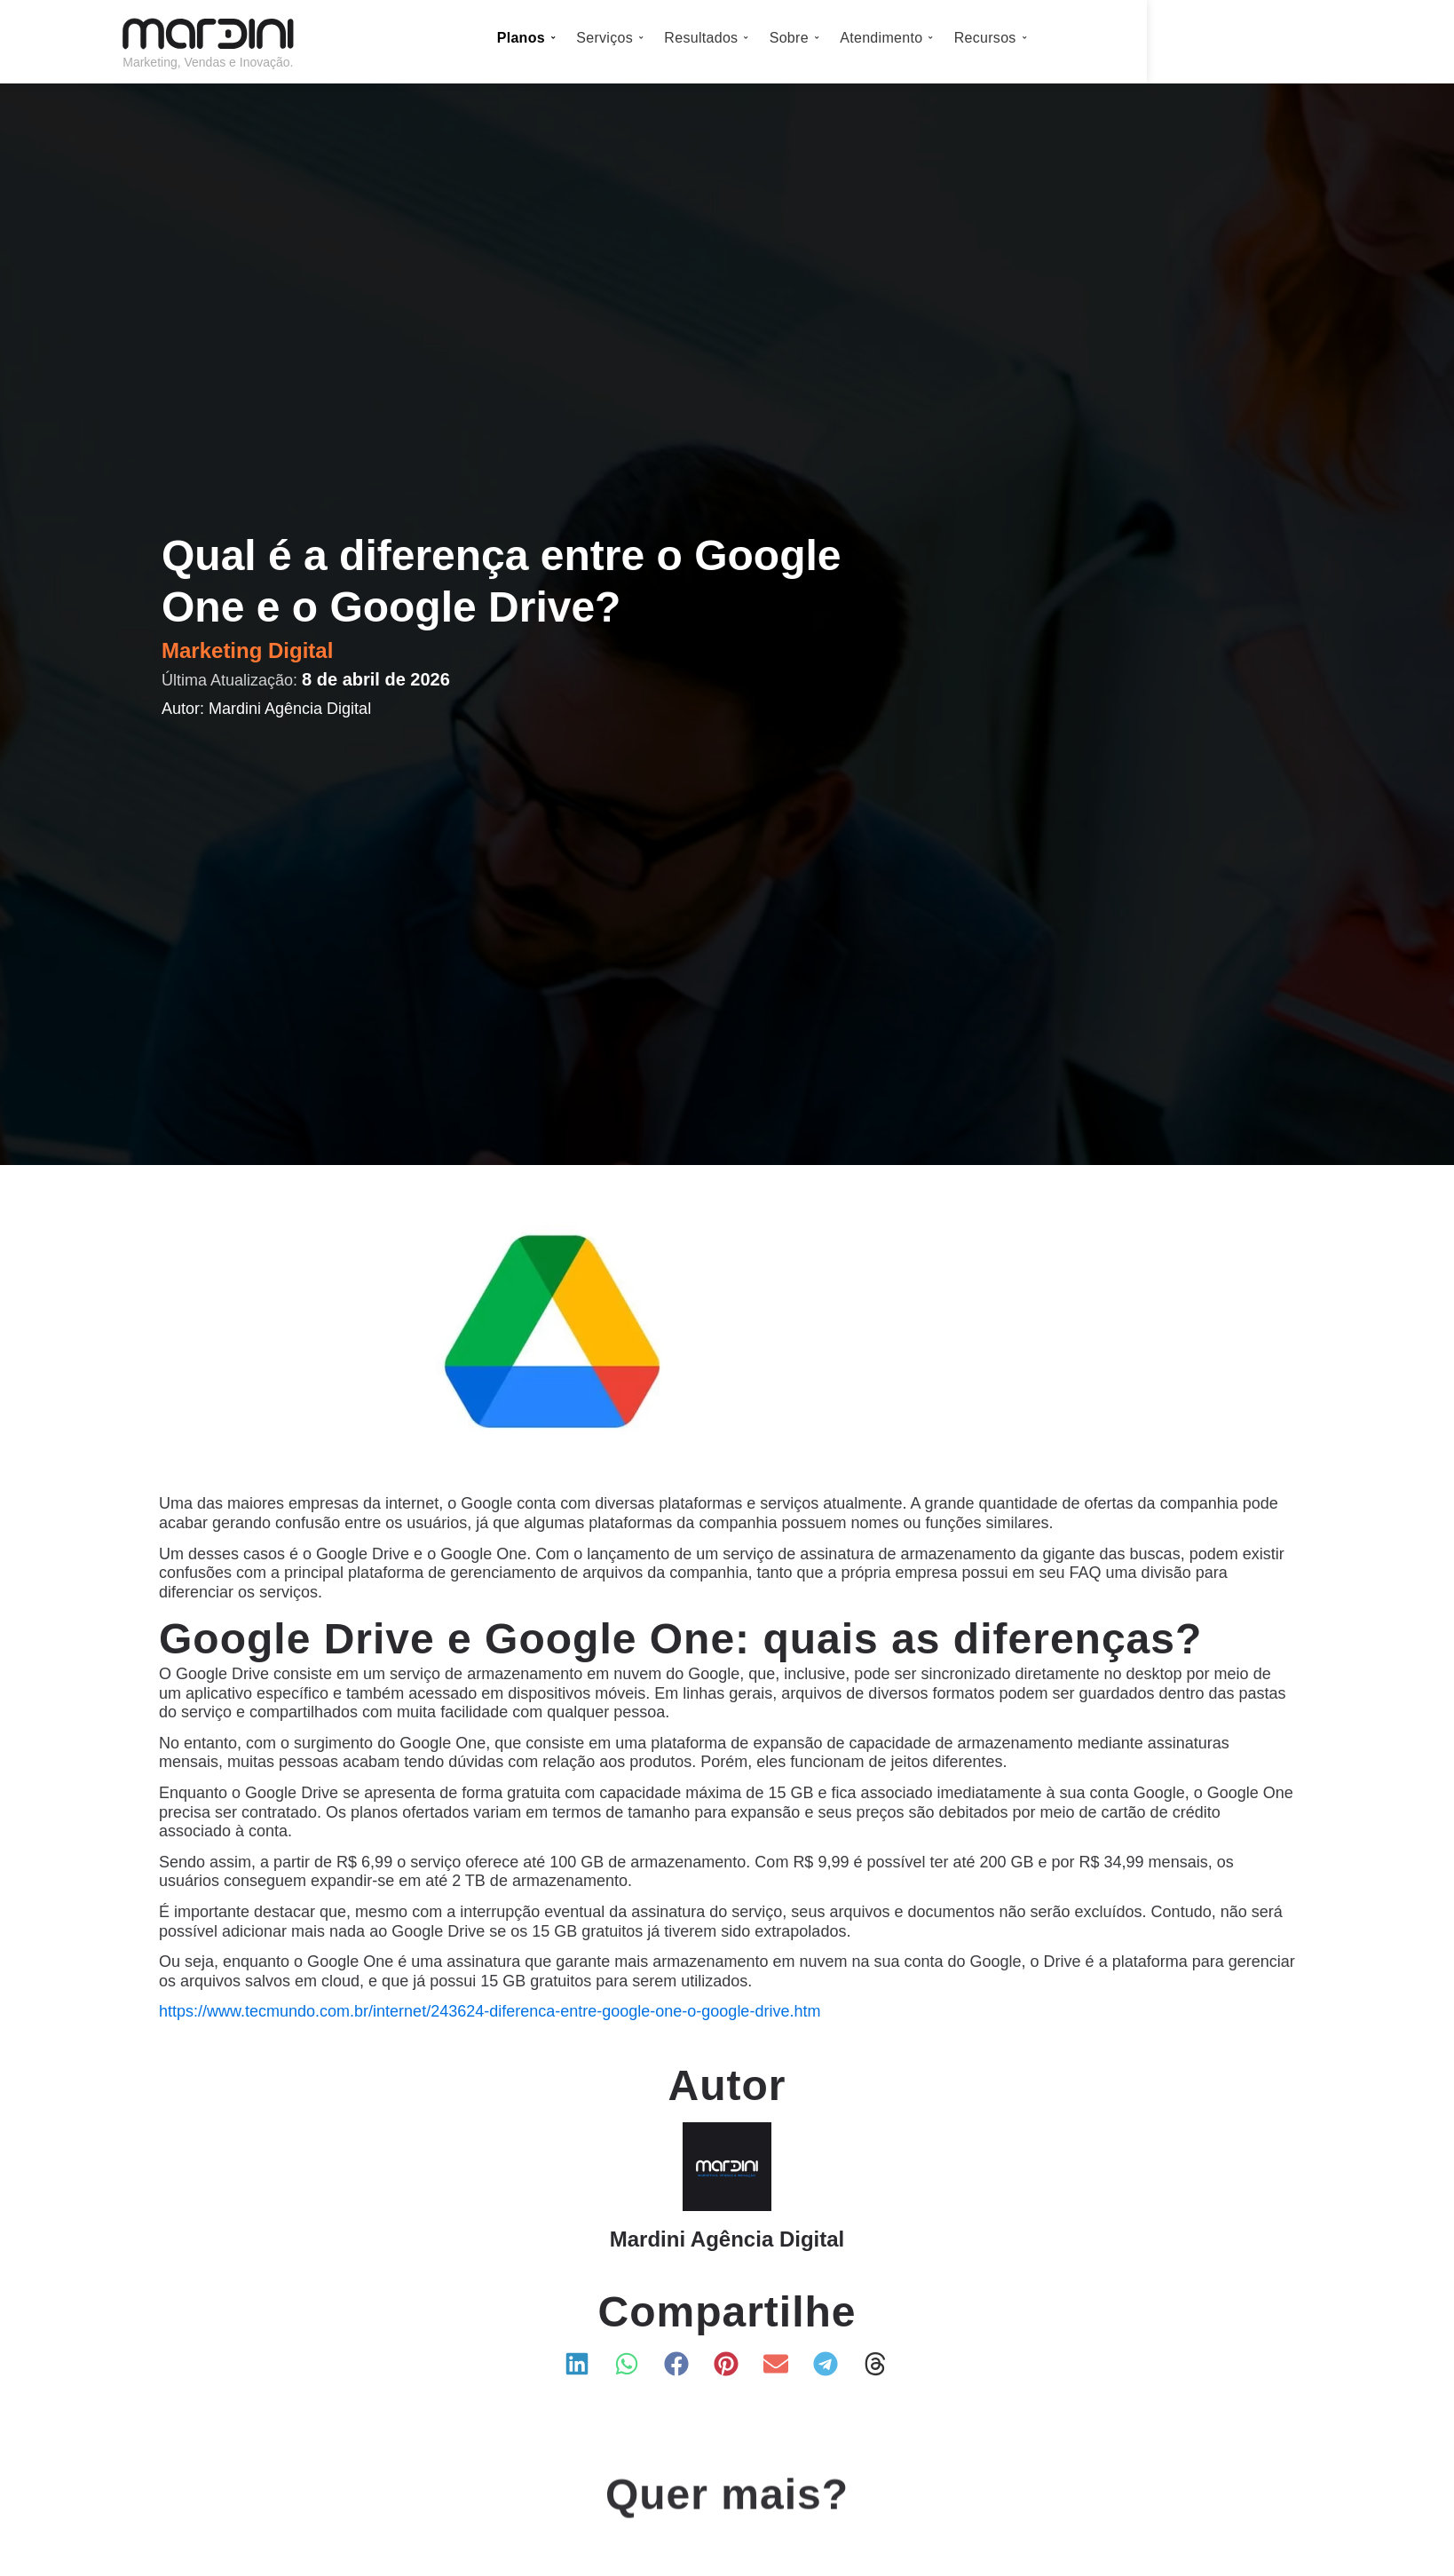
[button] (578, 2364)
